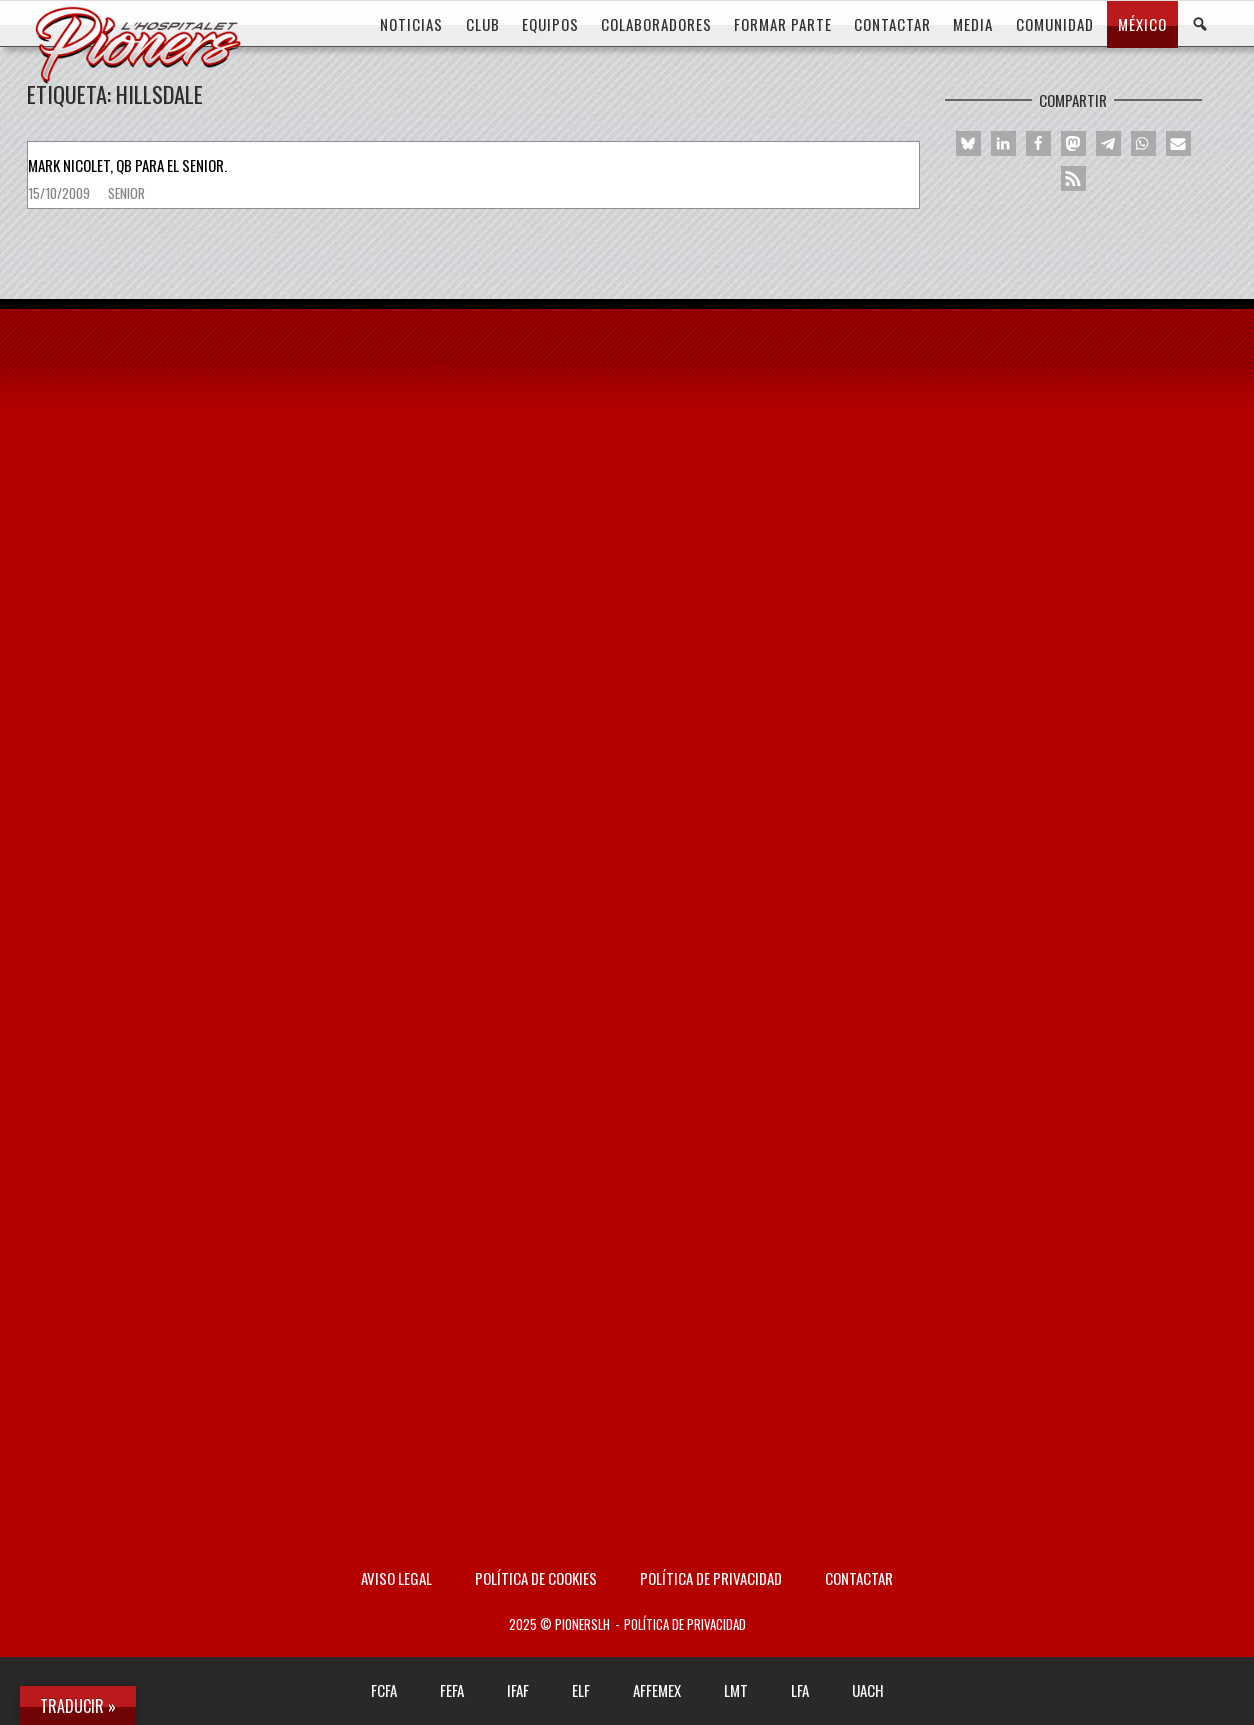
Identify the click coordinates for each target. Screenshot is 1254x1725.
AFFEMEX (657, 1690)
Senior (126, 193)
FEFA (452, 1690)
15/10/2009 (60, 193)
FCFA (384, 1690)
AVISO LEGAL (396, 1578)
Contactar (859, 1578)
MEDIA (973, 24)
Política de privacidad (711, 1578)
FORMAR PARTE (783, 24)
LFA (800, 1690)
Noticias (411, 24)
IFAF (518, 1690)
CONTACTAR (892, 24)
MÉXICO (1142, 24)
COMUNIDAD (1055, 24)
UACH (868, 1690)
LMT (736, 1690)
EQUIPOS (550, 24)
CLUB (483, 24)
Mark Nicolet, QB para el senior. (127, 165)
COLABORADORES (656, 24)
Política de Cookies (536, 1578)
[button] (968, 143)
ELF (581, 1690)
